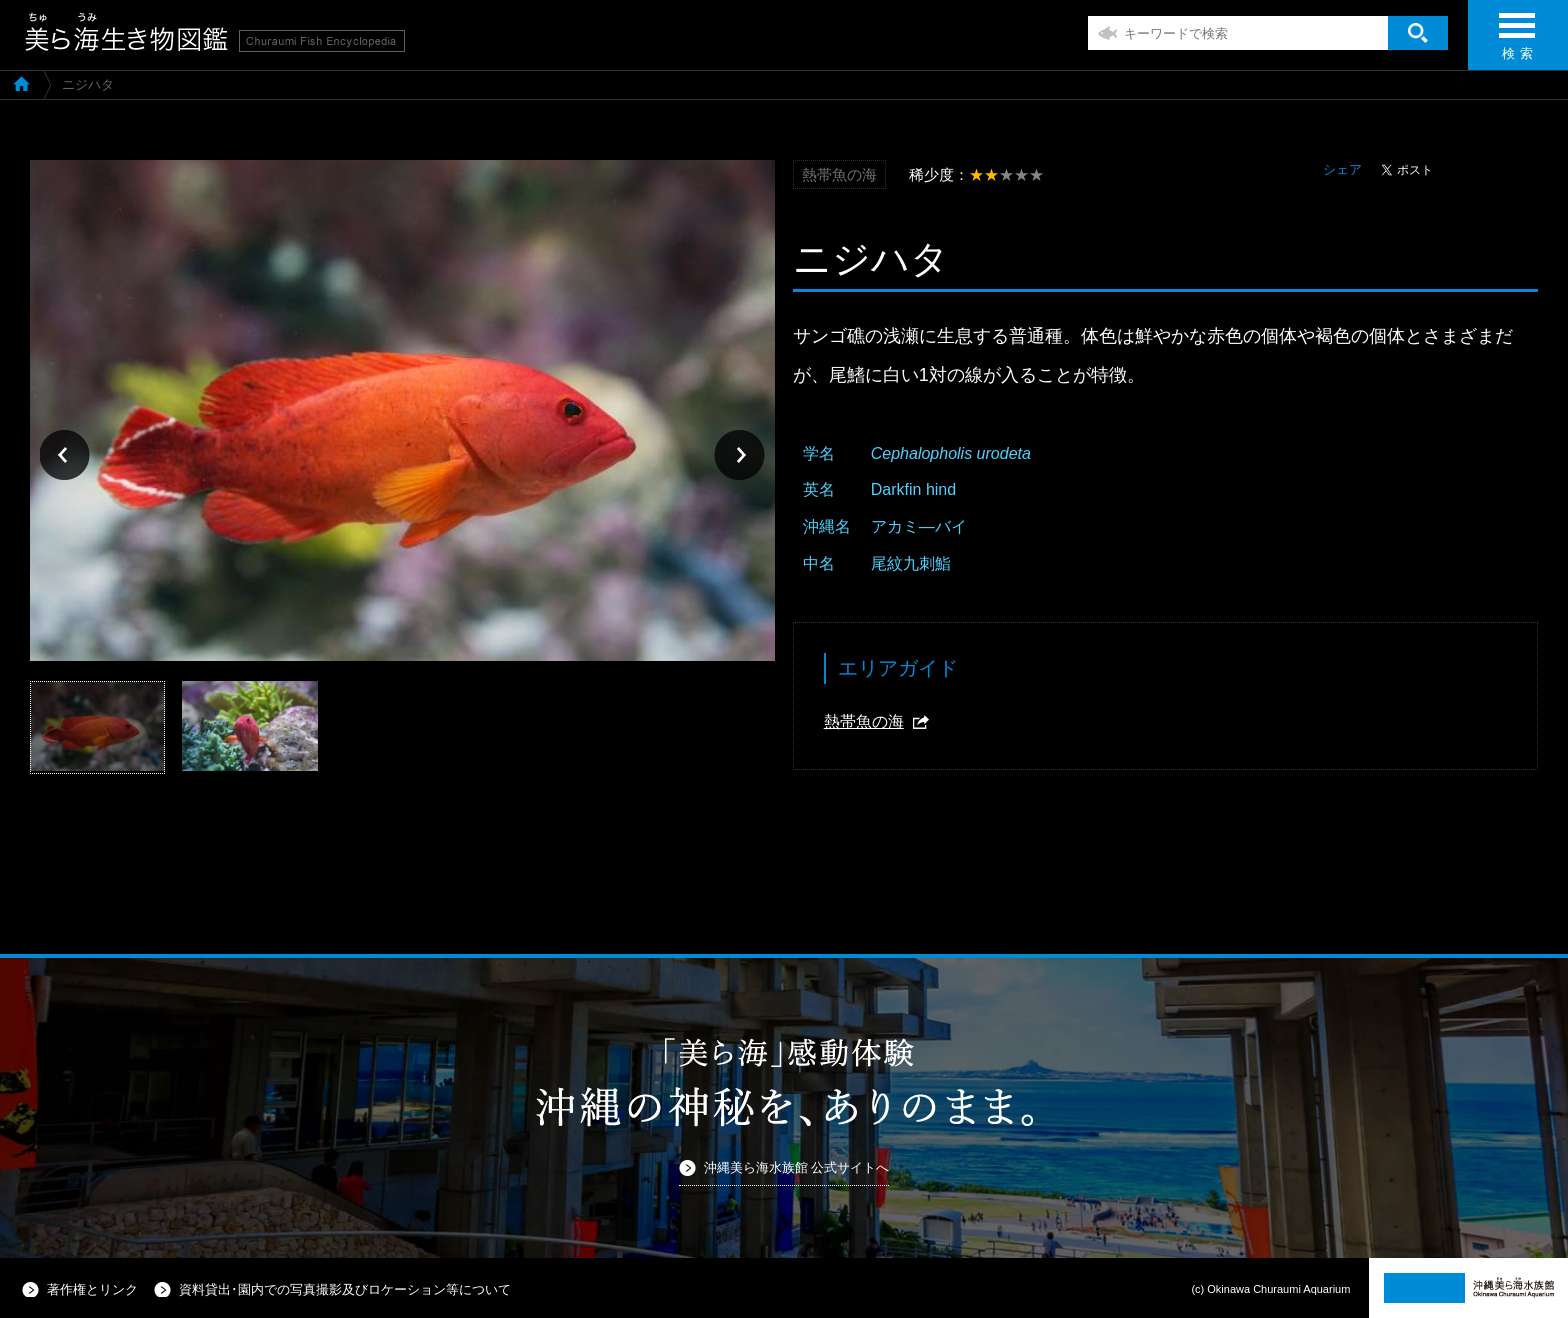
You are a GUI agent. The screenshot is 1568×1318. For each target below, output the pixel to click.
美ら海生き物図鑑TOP (21, 83)
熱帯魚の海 (864, 721)
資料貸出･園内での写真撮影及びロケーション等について (345, 1289)
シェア (1342, 169)
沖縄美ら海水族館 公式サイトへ (797, 1167)
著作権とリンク (92, 1289)
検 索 (1517, 42)
